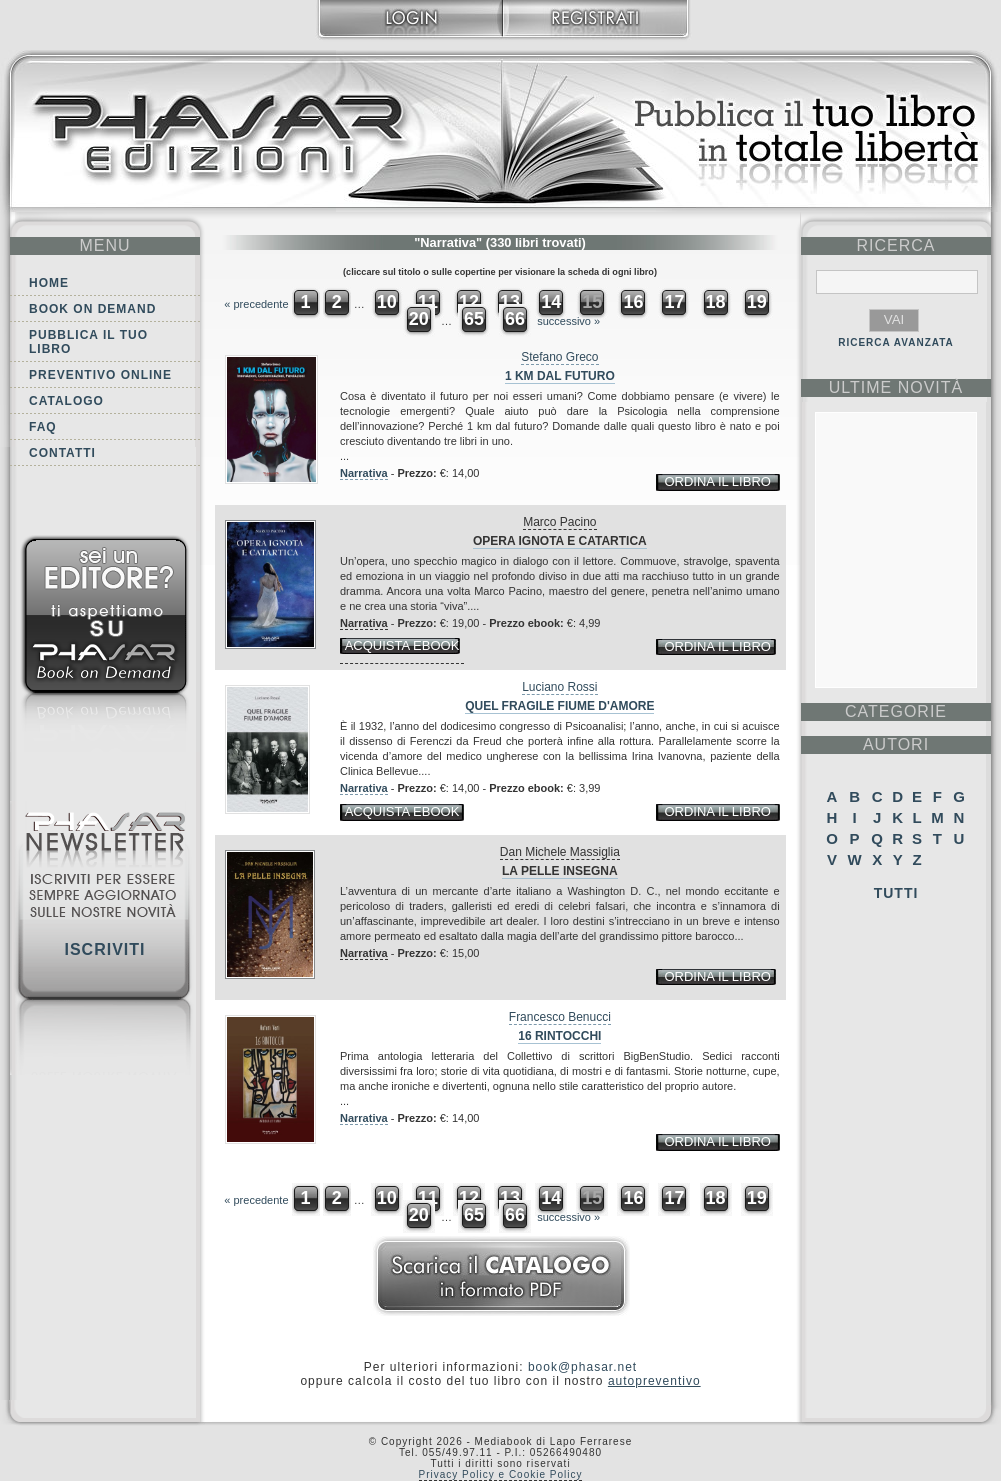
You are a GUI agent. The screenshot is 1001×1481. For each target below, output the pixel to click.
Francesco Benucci (560, 1017)
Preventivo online (100, 375)
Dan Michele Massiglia (560, 852)
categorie (896, 711)
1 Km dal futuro (560, 376)
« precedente (256, 304)
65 (474, 319)
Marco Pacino (559, 522)
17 (674, 302)
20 (419, 319)
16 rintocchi (559, 1036)
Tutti (896, 893)
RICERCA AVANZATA (896, 342)
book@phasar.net (582, 1367)
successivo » (568, 321)
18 (716, 302)
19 (757, 302)
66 (515, 319)
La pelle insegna (560, 871)
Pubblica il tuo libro (88, 342)
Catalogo (66, 401)
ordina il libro (717, 481)
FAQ (43, 427)
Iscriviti (104, 949)
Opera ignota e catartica (560, 541)
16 (633, 302)
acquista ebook (402, 645)
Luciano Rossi (559, 687)
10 (387, 302)
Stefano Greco (559, 357)
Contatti (62, 453)
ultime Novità (896, 387)
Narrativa (364, 473)
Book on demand (92, 309)
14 (551, 302)
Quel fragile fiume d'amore (559, 706)
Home (49, 283)
